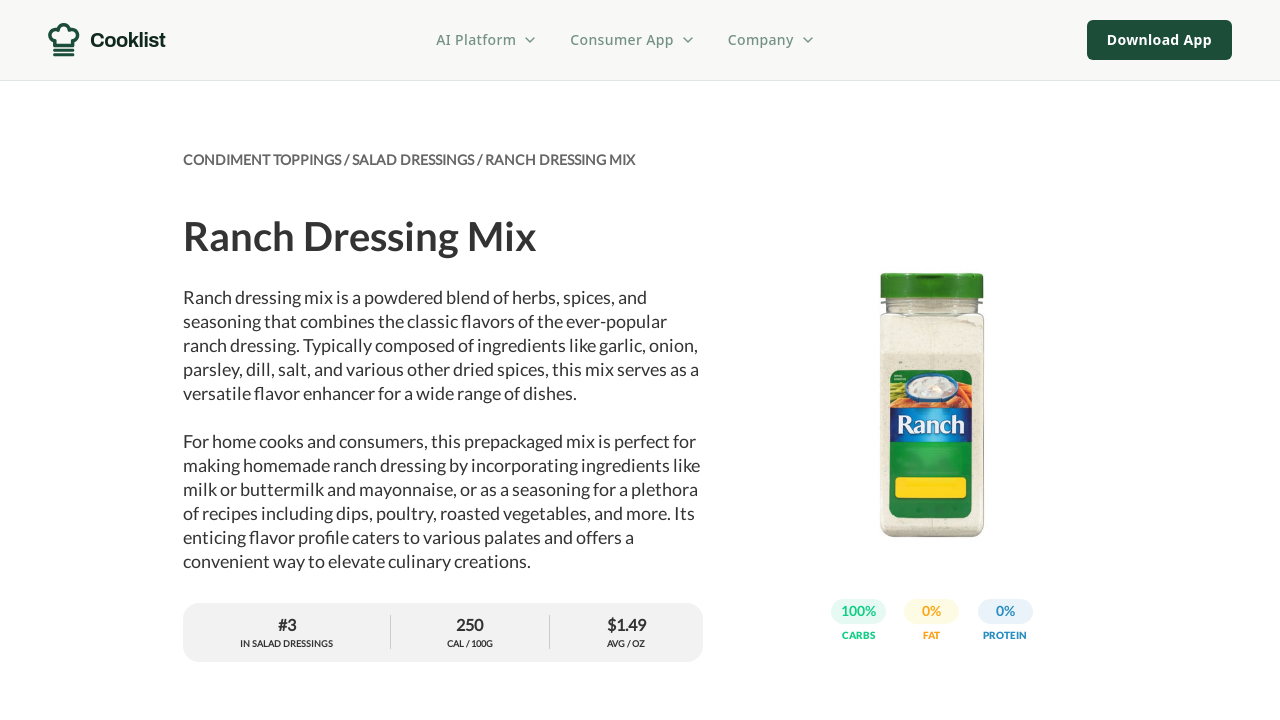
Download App (1159, 39)
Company (772, 39)
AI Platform (487, 39)
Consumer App (632, 39)
